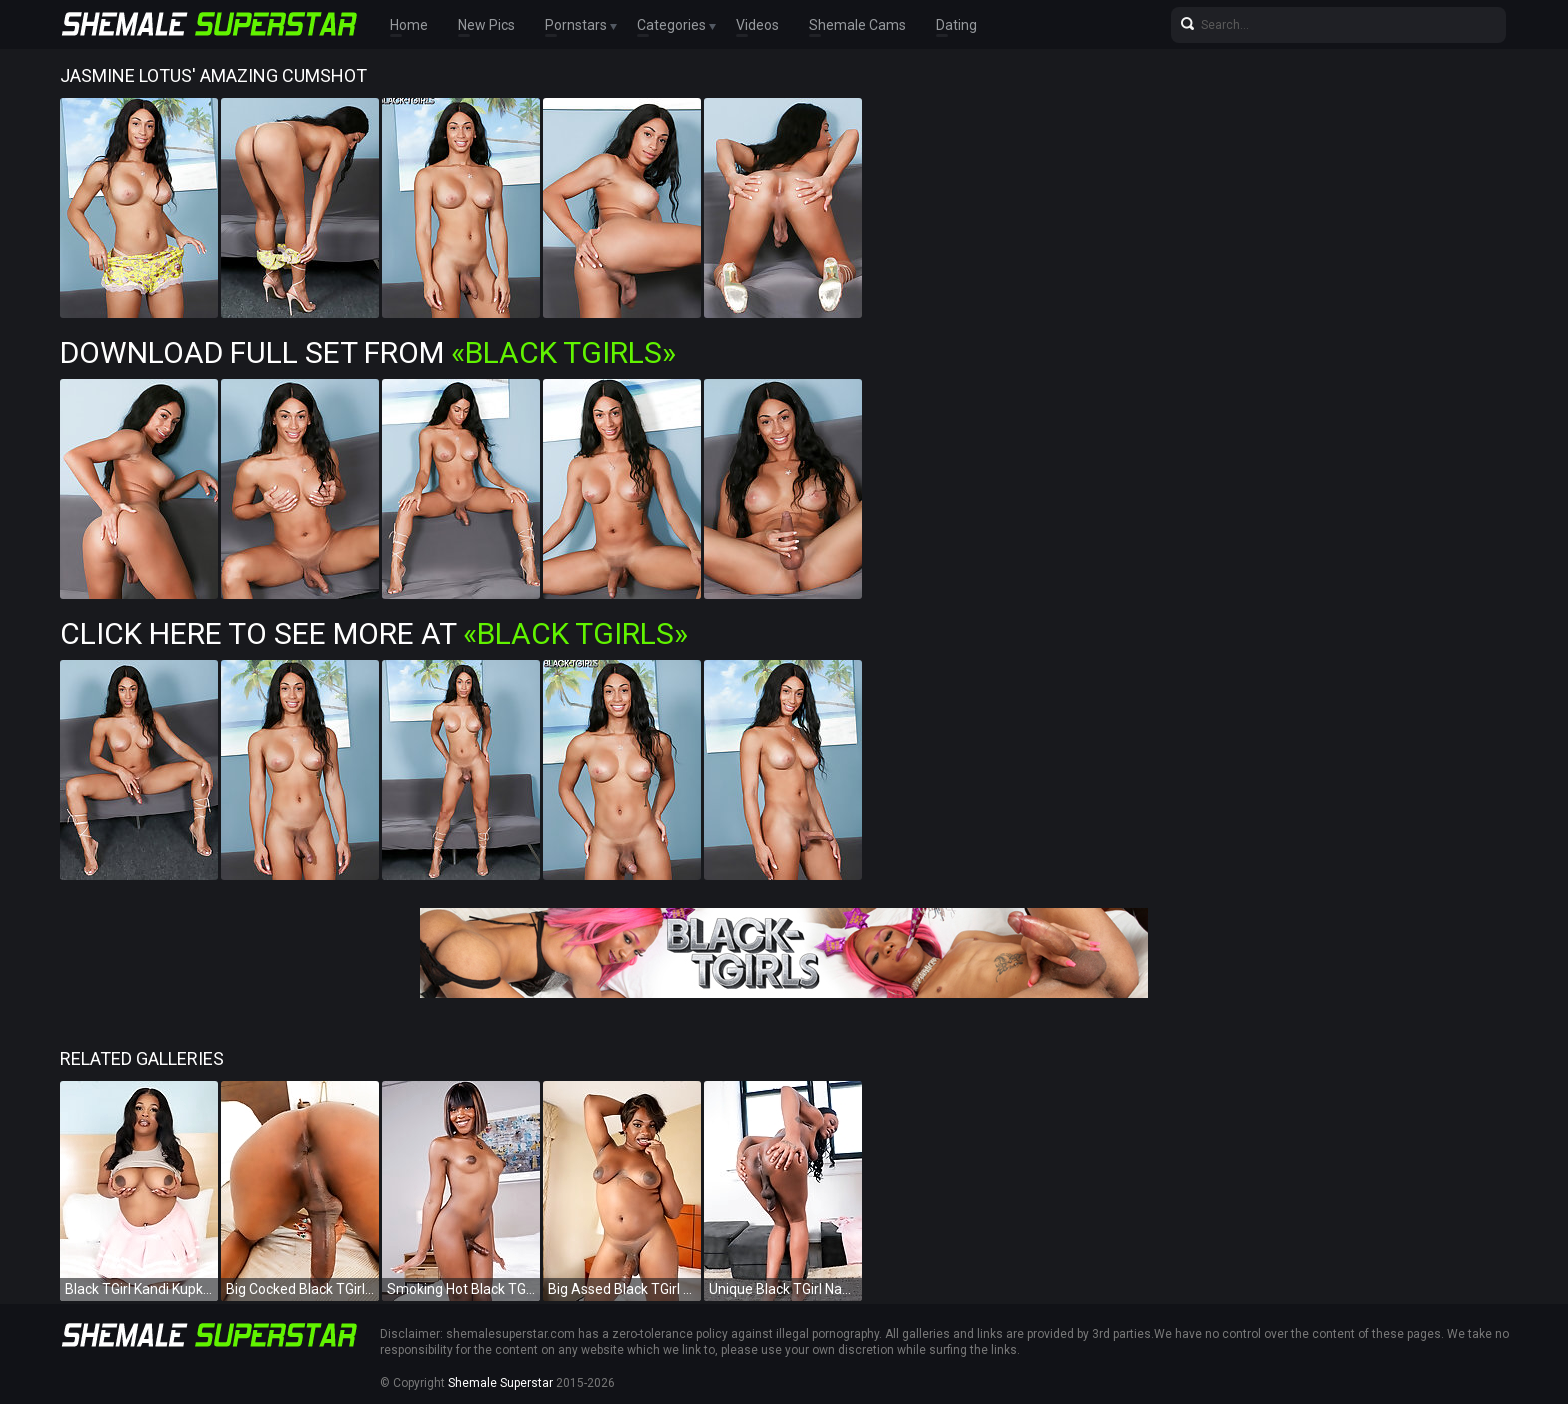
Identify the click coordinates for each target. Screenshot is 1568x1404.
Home (409, 25)
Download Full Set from (368, 352)
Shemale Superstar (500, 1383)
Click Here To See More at (374, 633)
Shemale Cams (857, 25)
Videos (757, 25)
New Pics (486, 25)
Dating (956, 25)
